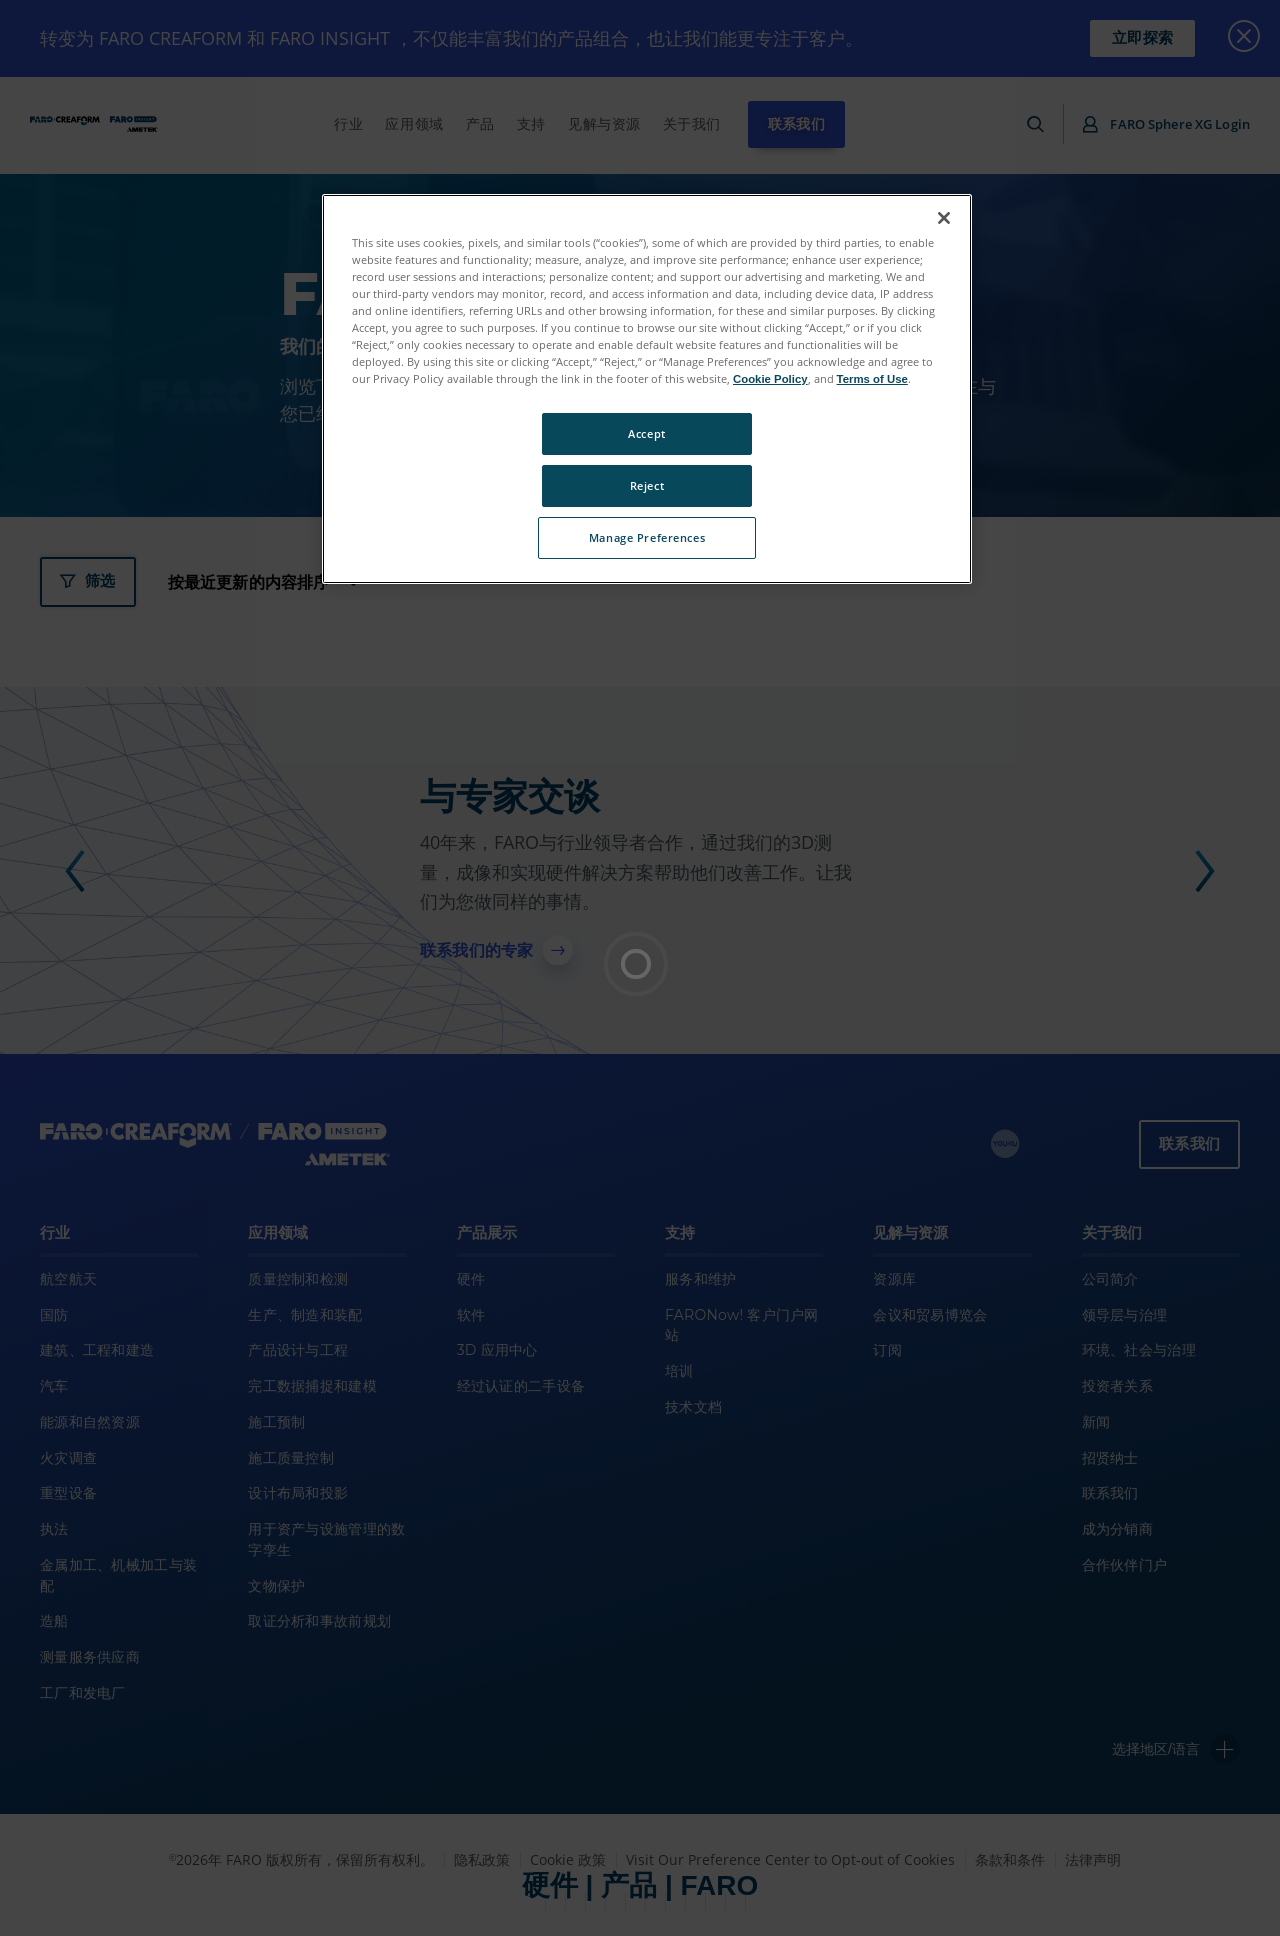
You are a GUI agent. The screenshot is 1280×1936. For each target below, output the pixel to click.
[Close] (944, 218)
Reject (647, 485)
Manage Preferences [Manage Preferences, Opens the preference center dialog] (647, 537)
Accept (646, 433)
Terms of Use (872, 379)
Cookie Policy (770, 379)
